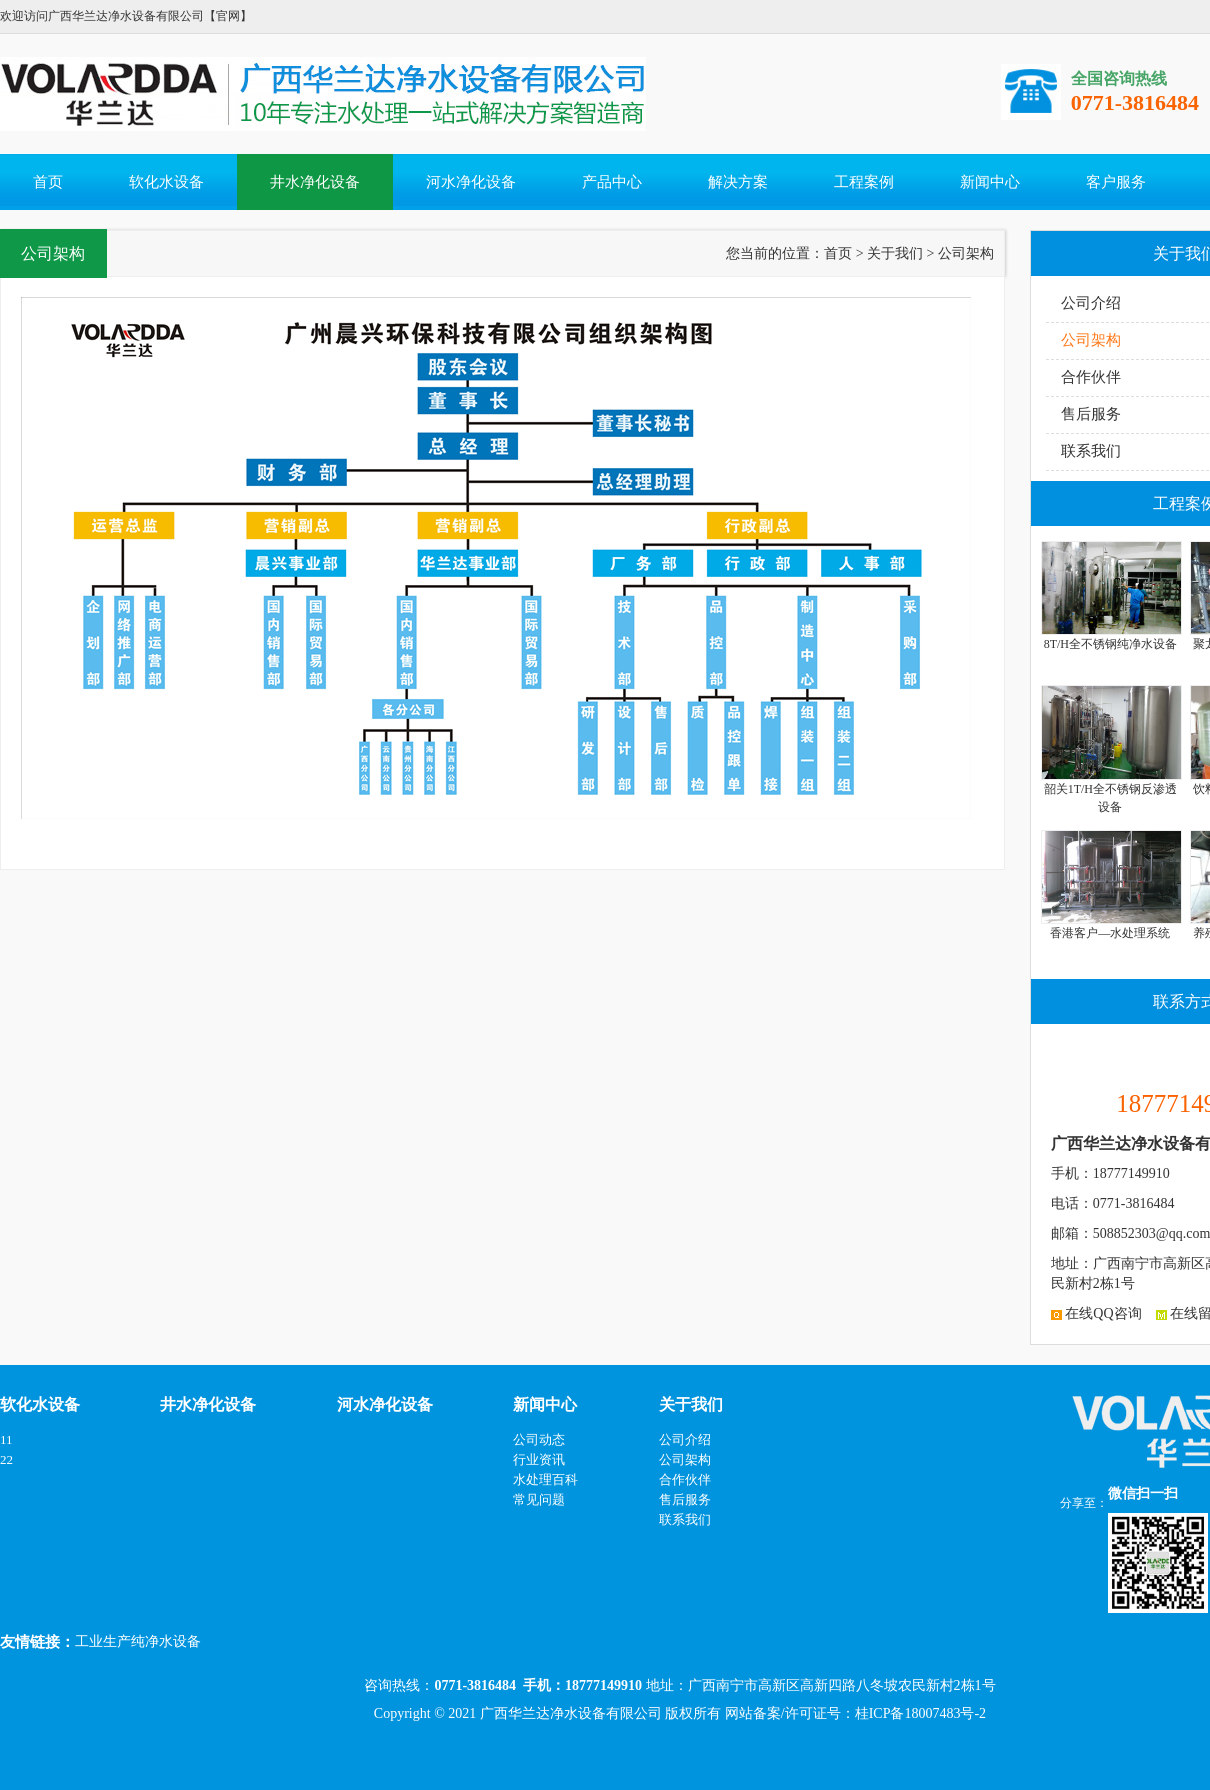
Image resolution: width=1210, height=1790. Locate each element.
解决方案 (738, 182)
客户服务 (1116, 182)
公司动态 (539, 1439)
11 (6, 1439)
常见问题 (539, 1499)
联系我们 (1091, 451)
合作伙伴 (1091, 377)
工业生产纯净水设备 (138, 1641)
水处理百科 (545, 1479)
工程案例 (864, 182)
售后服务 (1091, 414)
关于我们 (895, 253)
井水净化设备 (315, 182)
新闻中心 (990, 182)
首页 (48, 182)
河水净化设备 (471, 182)
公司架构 (1091, 340)
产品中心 (612, 182)
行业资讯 (539, 1459)
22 (6, 1459)
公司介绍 (1091, 303)
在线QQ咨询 (1096, 1313)
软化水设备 (166, 182)
